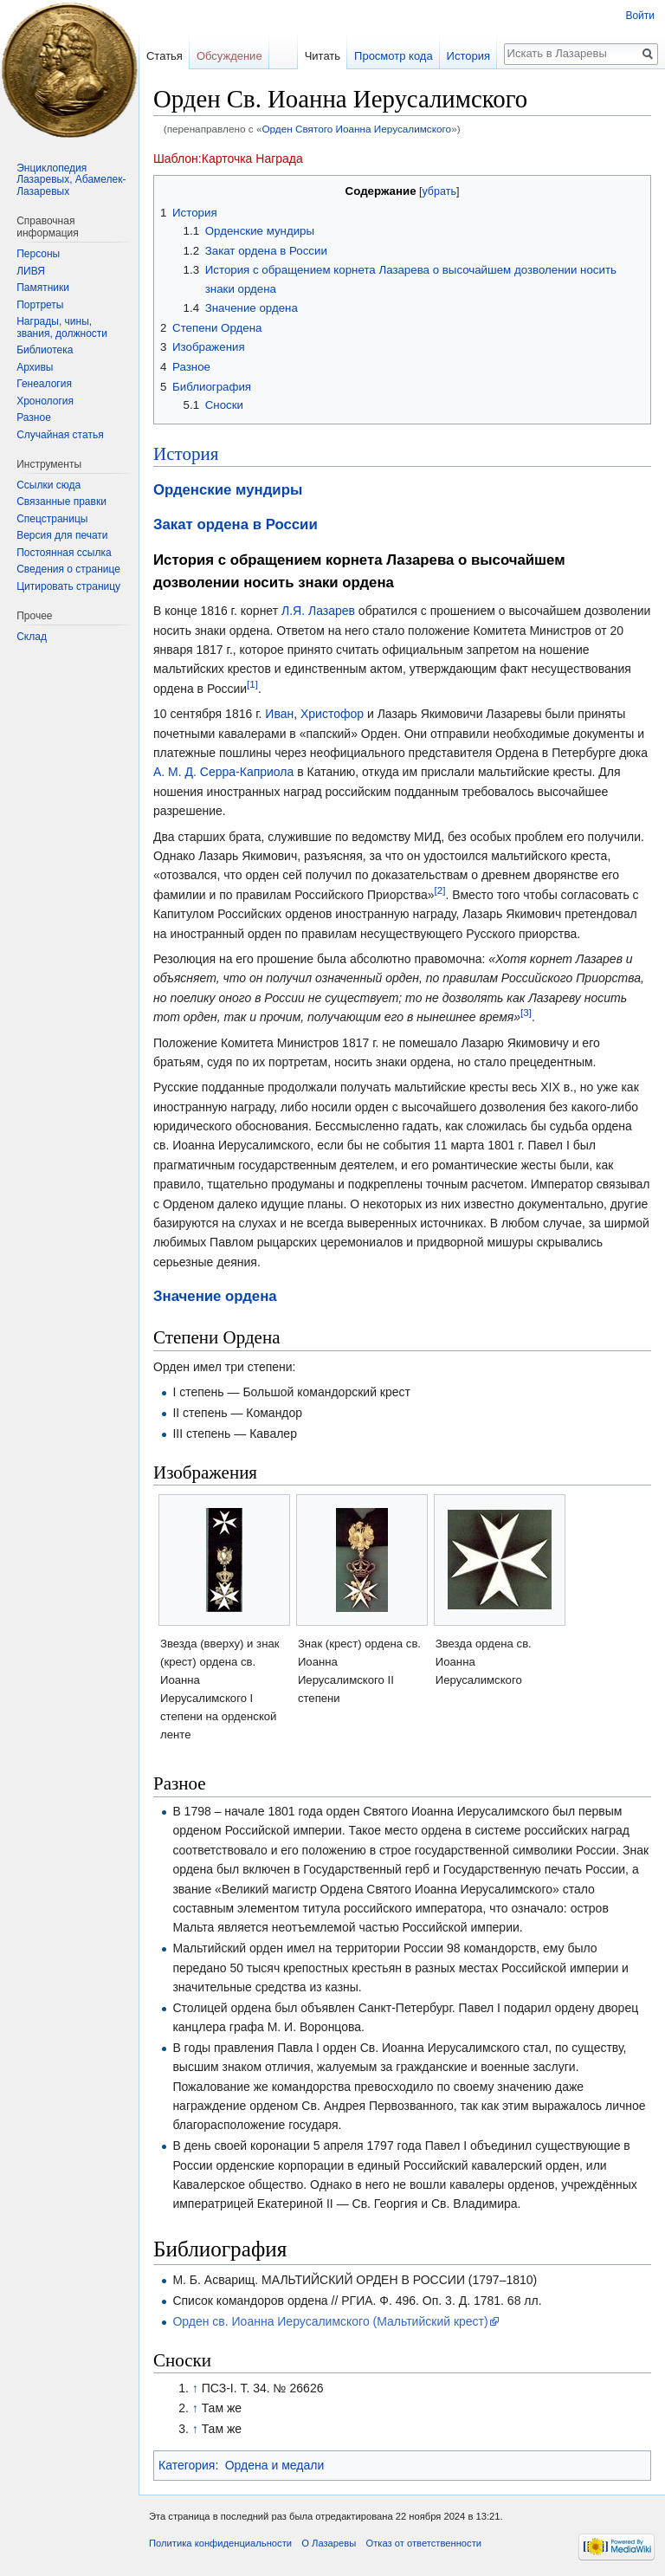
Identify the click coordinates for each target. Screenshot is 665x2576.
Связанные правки (61, 501)
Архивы (34, 367)
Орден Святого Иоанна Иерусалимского (356, 128)
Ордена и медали (274, 2465)
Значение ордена (215, 1296)
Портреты (39, 305)
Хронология (45, 401)
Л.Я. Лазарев (318, 611)
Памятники (42, 288)
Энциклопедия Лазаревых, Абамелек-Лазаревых (71, 179)
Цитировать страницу (68, 586)
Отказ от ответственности (423, 2543)
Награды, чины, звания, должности (61, 327)
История (185, 453)
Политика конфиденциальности (220, 2543)
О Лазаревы (328, 2543)
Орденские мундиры (227, 490)
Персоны (38, 254)
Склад (31, 637)
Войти (640, 16)
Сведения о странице (68, 569)
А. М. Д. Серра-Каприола (223, 772)
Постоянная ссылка (63, 553)
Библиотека (44, 350)
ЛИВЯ (30, 271)
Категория (186, 2465)
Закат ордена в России (235, 524)
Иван (279, 714)
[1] (252, 683)
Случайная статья (59, 435)
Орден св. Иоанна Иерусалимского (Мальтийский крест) (329, 2321)
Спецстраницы (51, 519)
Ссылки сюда (48, 485)
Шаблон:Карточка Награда (228, 158)
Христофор (332, 714)
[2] (440, 890)
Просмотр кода (393, 55)
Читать (322, 55)
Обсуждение (229, 55)
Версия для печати (61, 535)
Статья (164, 55)
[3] (526, 1012)
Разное (33, 417)
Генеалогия (44, 384)
